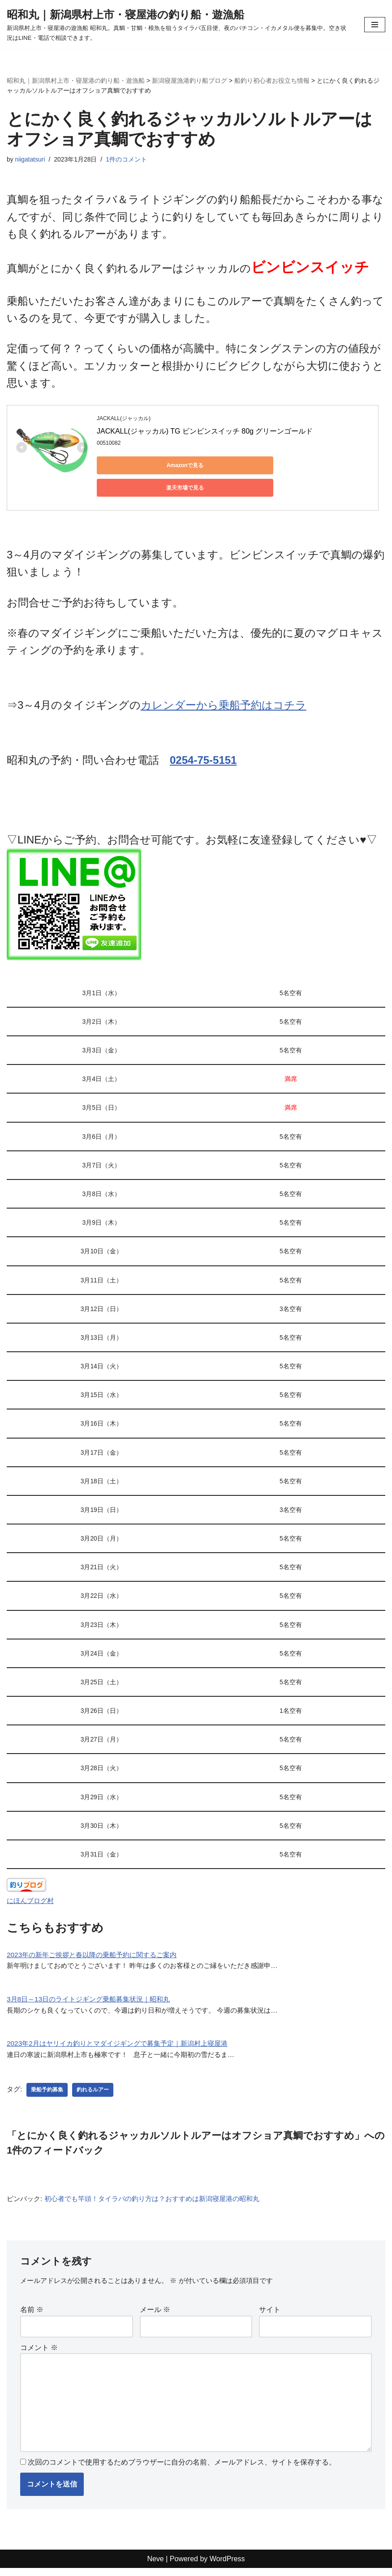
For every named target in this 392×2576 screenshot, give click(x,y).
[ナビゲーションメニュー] (374, 24)
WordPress (227, 2566)
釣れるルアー (94, 2093)
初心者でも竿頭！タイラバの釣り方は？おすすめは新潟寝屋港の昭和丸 (161, 2202)
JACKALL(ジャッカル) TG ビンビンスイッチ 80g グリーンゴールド (205, 431)
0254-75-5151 (203, 747)
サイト (269, 2313)
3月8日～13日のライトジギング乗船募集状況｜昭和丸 (94, 2001)
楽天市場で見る (222, 466)
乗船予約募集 (48, 2093)
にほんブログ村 (32, 1900)
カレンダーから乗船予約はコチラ (223, 692)
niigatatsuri (31, 159)
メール (155, 2313)
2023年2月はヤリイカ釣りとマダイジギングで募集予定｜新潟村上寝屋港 (124, 2046)
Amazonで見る (137, 466)
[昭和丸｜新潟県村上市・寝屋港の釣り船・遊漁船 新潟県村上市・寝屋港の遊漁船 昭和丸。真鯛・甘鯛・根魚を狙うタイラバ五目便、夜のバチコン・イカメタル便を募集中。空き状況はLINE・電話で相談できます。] (179, 24)
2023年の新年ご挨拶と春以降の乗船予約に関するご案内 (97, 1955)
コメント (39, 2351)
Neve (155, 2566)
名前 (31, 2313)
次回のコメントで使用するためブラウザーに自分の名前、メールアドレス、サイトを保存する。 (182, 2470)
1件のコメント (129, 159)
